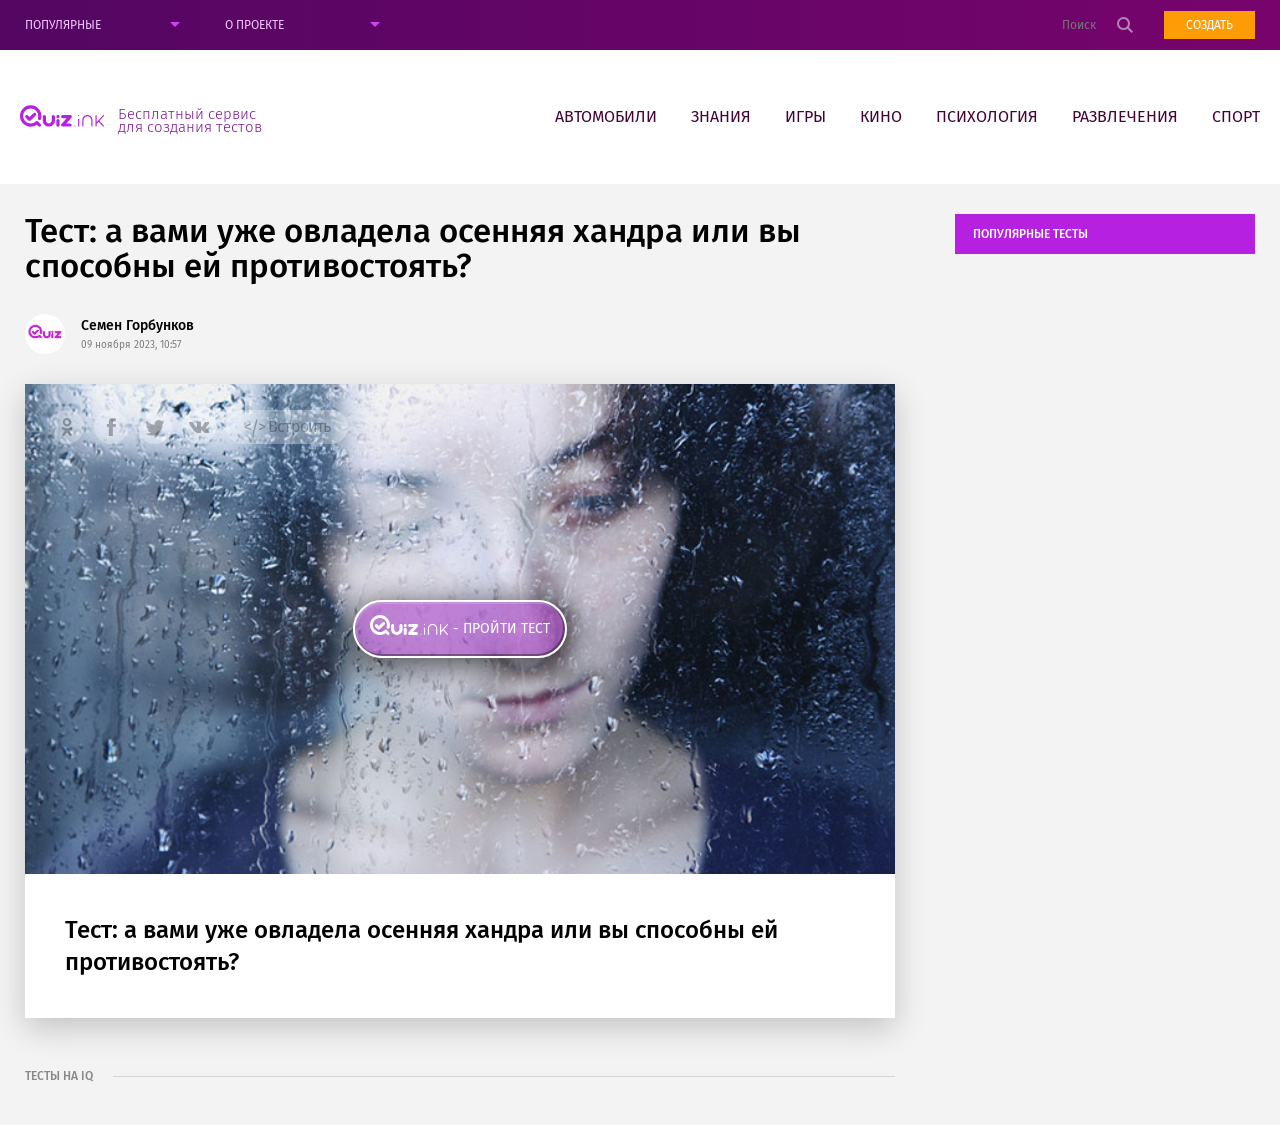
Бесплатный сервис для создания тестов (190, 120)
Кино (881, 116)
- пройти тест (501, 628)
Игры (805, 116)
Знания (721, 116)
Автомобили (606, 116)
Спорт (1236, 116)
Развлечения (1125, 116)
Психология (987, 116)
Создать (1209, 25)
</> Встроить (287, 426)
